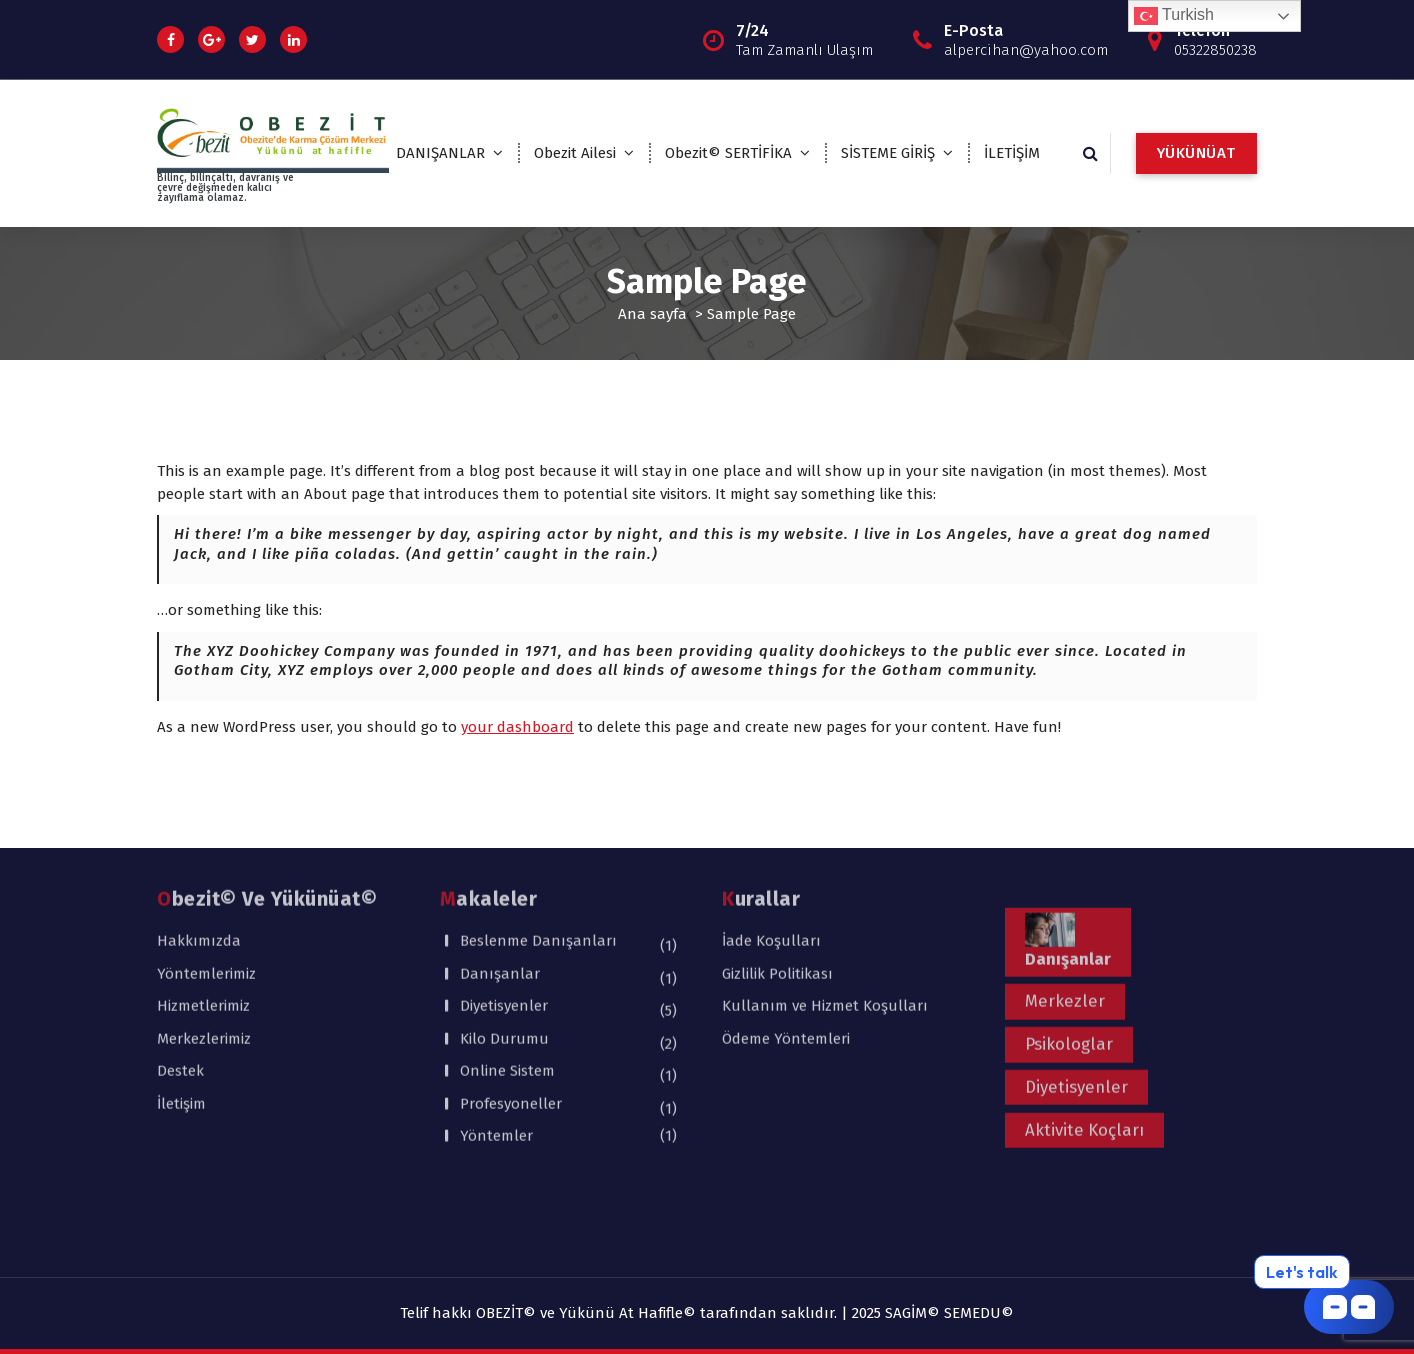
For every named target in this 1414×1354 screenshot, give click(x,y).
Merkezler (1065, 899)
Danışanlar (500, 872)
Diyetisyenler (504, 904)
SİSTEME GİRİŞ (888, 153)
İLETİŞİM (1012, 153)
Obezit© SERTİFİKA (728, 153)
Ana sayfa (652, 314)
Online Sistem (507, 969)
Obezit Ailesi (575, 153)
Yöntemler (496, 1034)
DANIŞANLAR (440, 153)
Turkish (1174, 16)
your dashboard (517, 727)
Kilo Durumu (504, 937)
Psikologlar (1069, 942)
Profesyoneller (511, 1002)
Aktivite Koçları (1084, 1028)
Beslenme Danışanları (538, 839)
